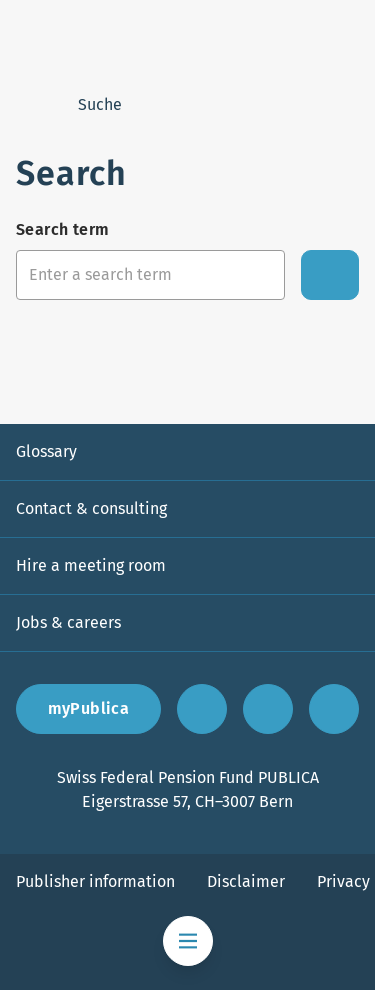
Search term (62, 229)
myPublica (89, 708)
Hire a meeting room (91, 565)
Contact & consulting (91, 508)
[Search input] (150, 275)
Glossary (46, 451)
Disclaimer (246, 881)
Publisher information (95, 881)
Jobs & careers (68, 622)
